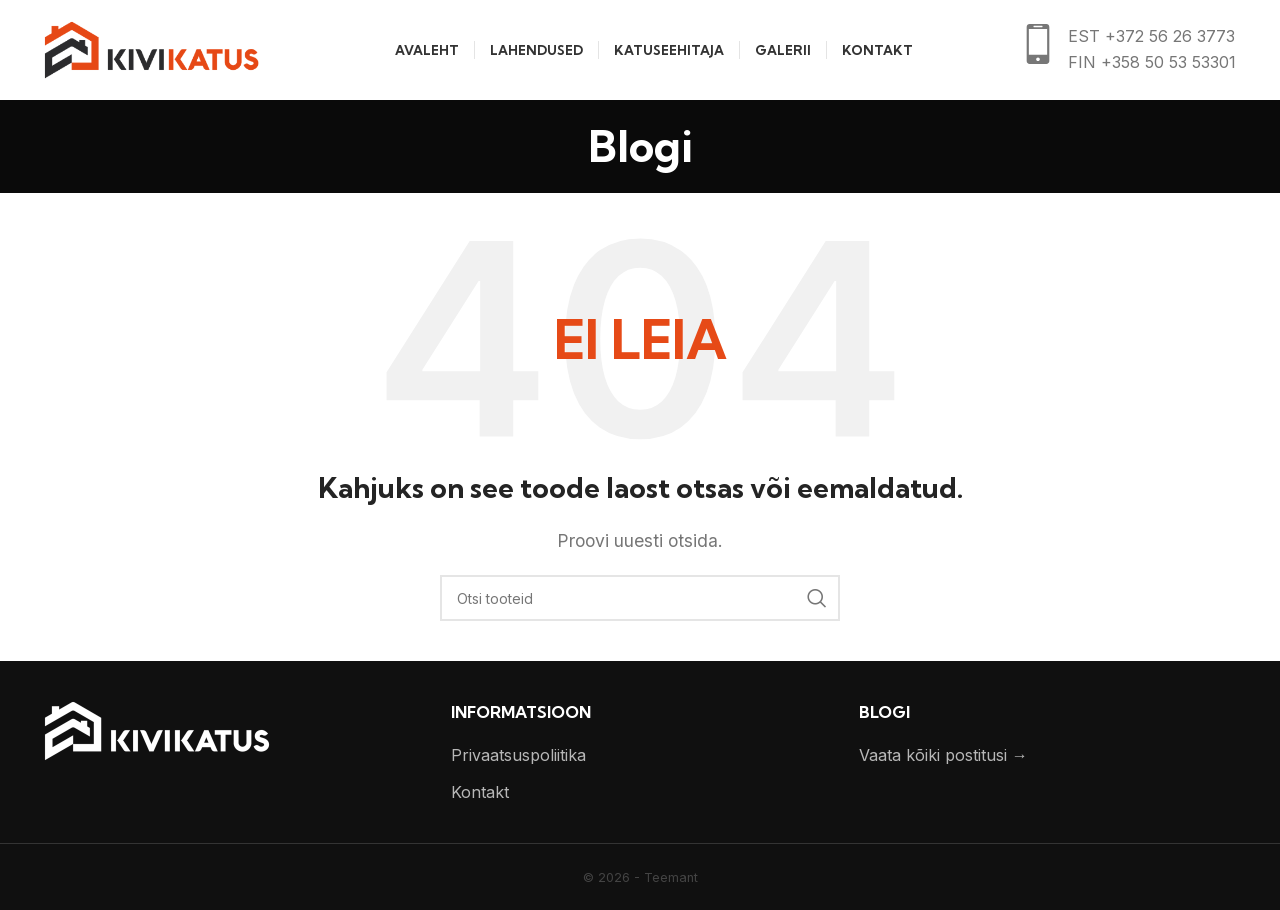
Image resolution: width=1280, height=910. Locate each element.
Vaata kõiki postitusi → (943, 755)
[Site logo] (151, 48)
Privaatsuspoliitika (518, 755)
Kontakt (480, 792)
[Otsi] (640, 598)
